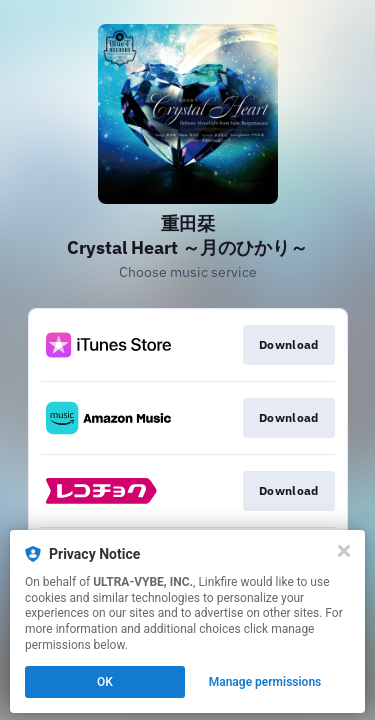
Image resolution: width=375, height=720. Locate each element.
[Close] (344, 551)
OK (105, 682)
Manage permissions (265, 682)
